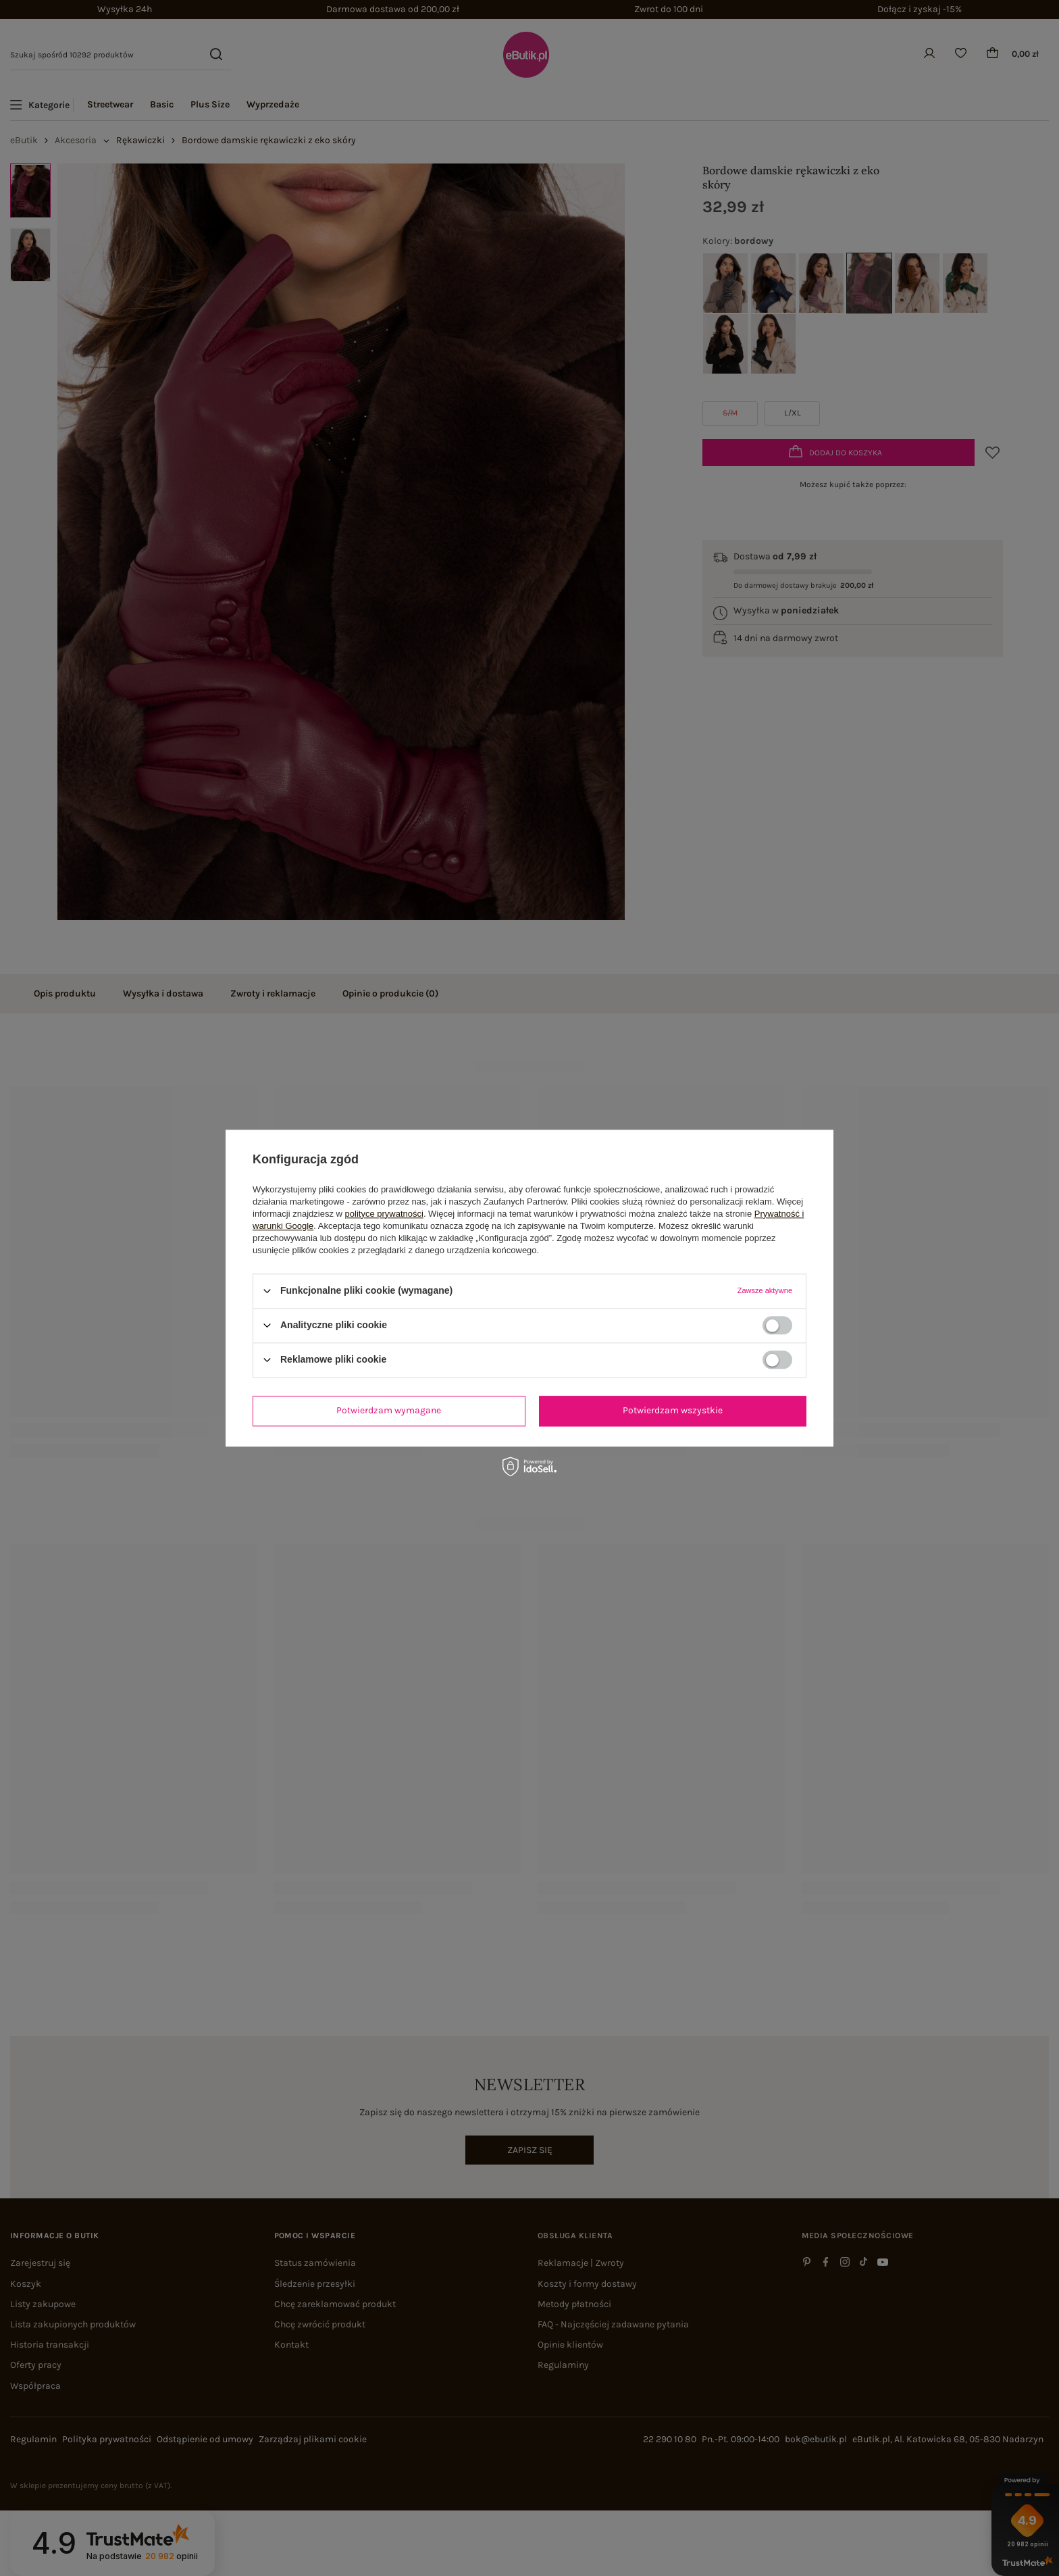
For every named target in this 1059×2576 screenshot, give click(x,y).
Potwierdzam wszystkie (673, 1410)
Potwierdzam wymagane (388, 1410)
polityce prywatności (384, 1214)
